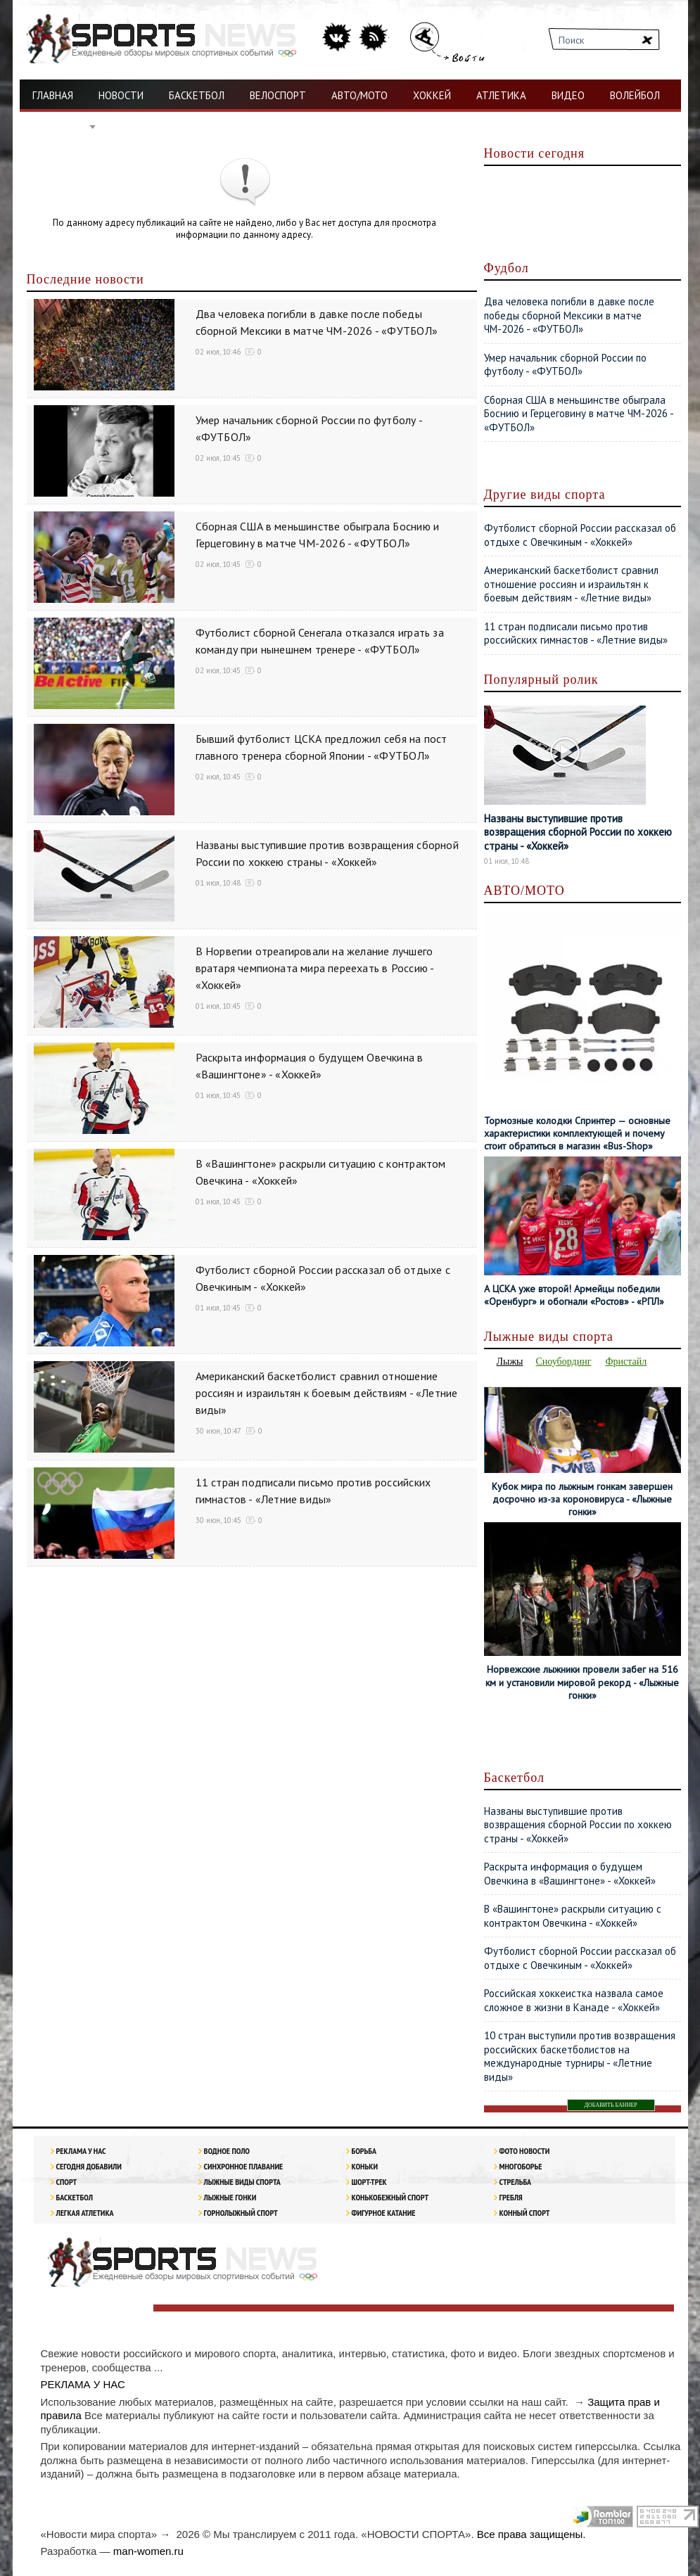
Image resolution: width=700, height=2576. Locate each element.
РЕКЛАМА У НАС (81, 2150)
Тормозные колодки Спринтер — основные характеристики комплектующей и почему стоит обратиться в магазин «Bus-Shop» (577, 1133)
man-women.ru (148, 2551)
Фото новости (524, 2150)
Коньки (365, 2166)
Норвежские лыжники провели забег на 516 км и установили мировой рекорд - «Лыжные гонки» (582, 1682)
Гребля (511, 2197)
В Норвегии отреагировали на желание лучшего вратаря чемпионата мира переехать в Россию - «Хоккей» (315, 968)
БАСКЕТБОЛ (196, 95)
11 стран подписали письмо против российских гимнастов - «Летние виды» (576, 633)
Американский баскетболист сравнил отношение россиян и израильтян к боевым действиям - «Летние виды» (327, 1393)
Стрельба (515, 2181)
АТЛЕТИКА (501, 95)
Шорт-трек (369, 2181)
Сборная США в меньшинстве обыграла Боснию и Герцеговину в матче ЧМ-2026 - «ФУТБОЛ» (578, 413)
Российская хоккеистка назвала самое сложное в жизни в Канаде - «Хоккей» (573, 2000)
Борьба (364, 2150)
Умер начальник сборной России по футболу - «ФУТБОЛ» (565, 364)
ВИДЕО (568, 95)
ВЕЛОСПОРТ (278, 95)
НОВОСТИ (121, 95)
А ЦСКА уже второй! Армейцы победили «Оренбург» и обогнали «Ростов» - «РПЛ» (574, 1295)
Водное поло (227, 2150)
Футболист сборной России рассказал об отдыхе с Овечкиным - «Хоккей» (580, 535)
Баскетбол (74, 2197)
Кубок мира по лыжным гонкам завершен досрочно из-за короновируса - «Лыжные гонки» (582, 1499)
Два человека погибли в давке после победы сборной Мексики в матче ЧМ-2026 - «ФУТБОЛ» (569, 315)
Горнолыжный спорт (241, 2212)
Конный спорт (524, 2212)
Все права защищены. (531, 2534)
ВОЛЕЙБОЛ (635, 95)
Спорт (66, 2181)
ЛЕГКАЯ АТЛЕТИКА (85, 2212)
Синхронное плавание (244, 2166)
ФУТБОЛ (59, 127)
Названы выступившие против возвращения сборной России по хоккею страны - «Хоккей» (578, 832)
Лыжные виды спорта (242, 2181)
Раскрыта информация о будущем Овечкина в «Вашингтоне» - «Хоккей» (570, 1873)
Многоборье (520, 2166)
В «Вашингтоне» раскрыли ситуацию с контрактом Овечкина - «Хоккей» (572, 1916)
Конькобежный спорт (390, 2197)
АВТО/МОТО (359, 95)
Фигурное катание (384, 2212)
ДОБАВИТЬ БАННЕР (611, 2105)
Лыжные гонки (230, 2197)
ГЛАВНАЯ (52, 95)
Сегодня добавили (89, 2166)
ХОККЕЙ (432, 95)
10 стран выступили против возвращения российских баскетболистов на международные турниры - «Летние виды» (579, 2056)
